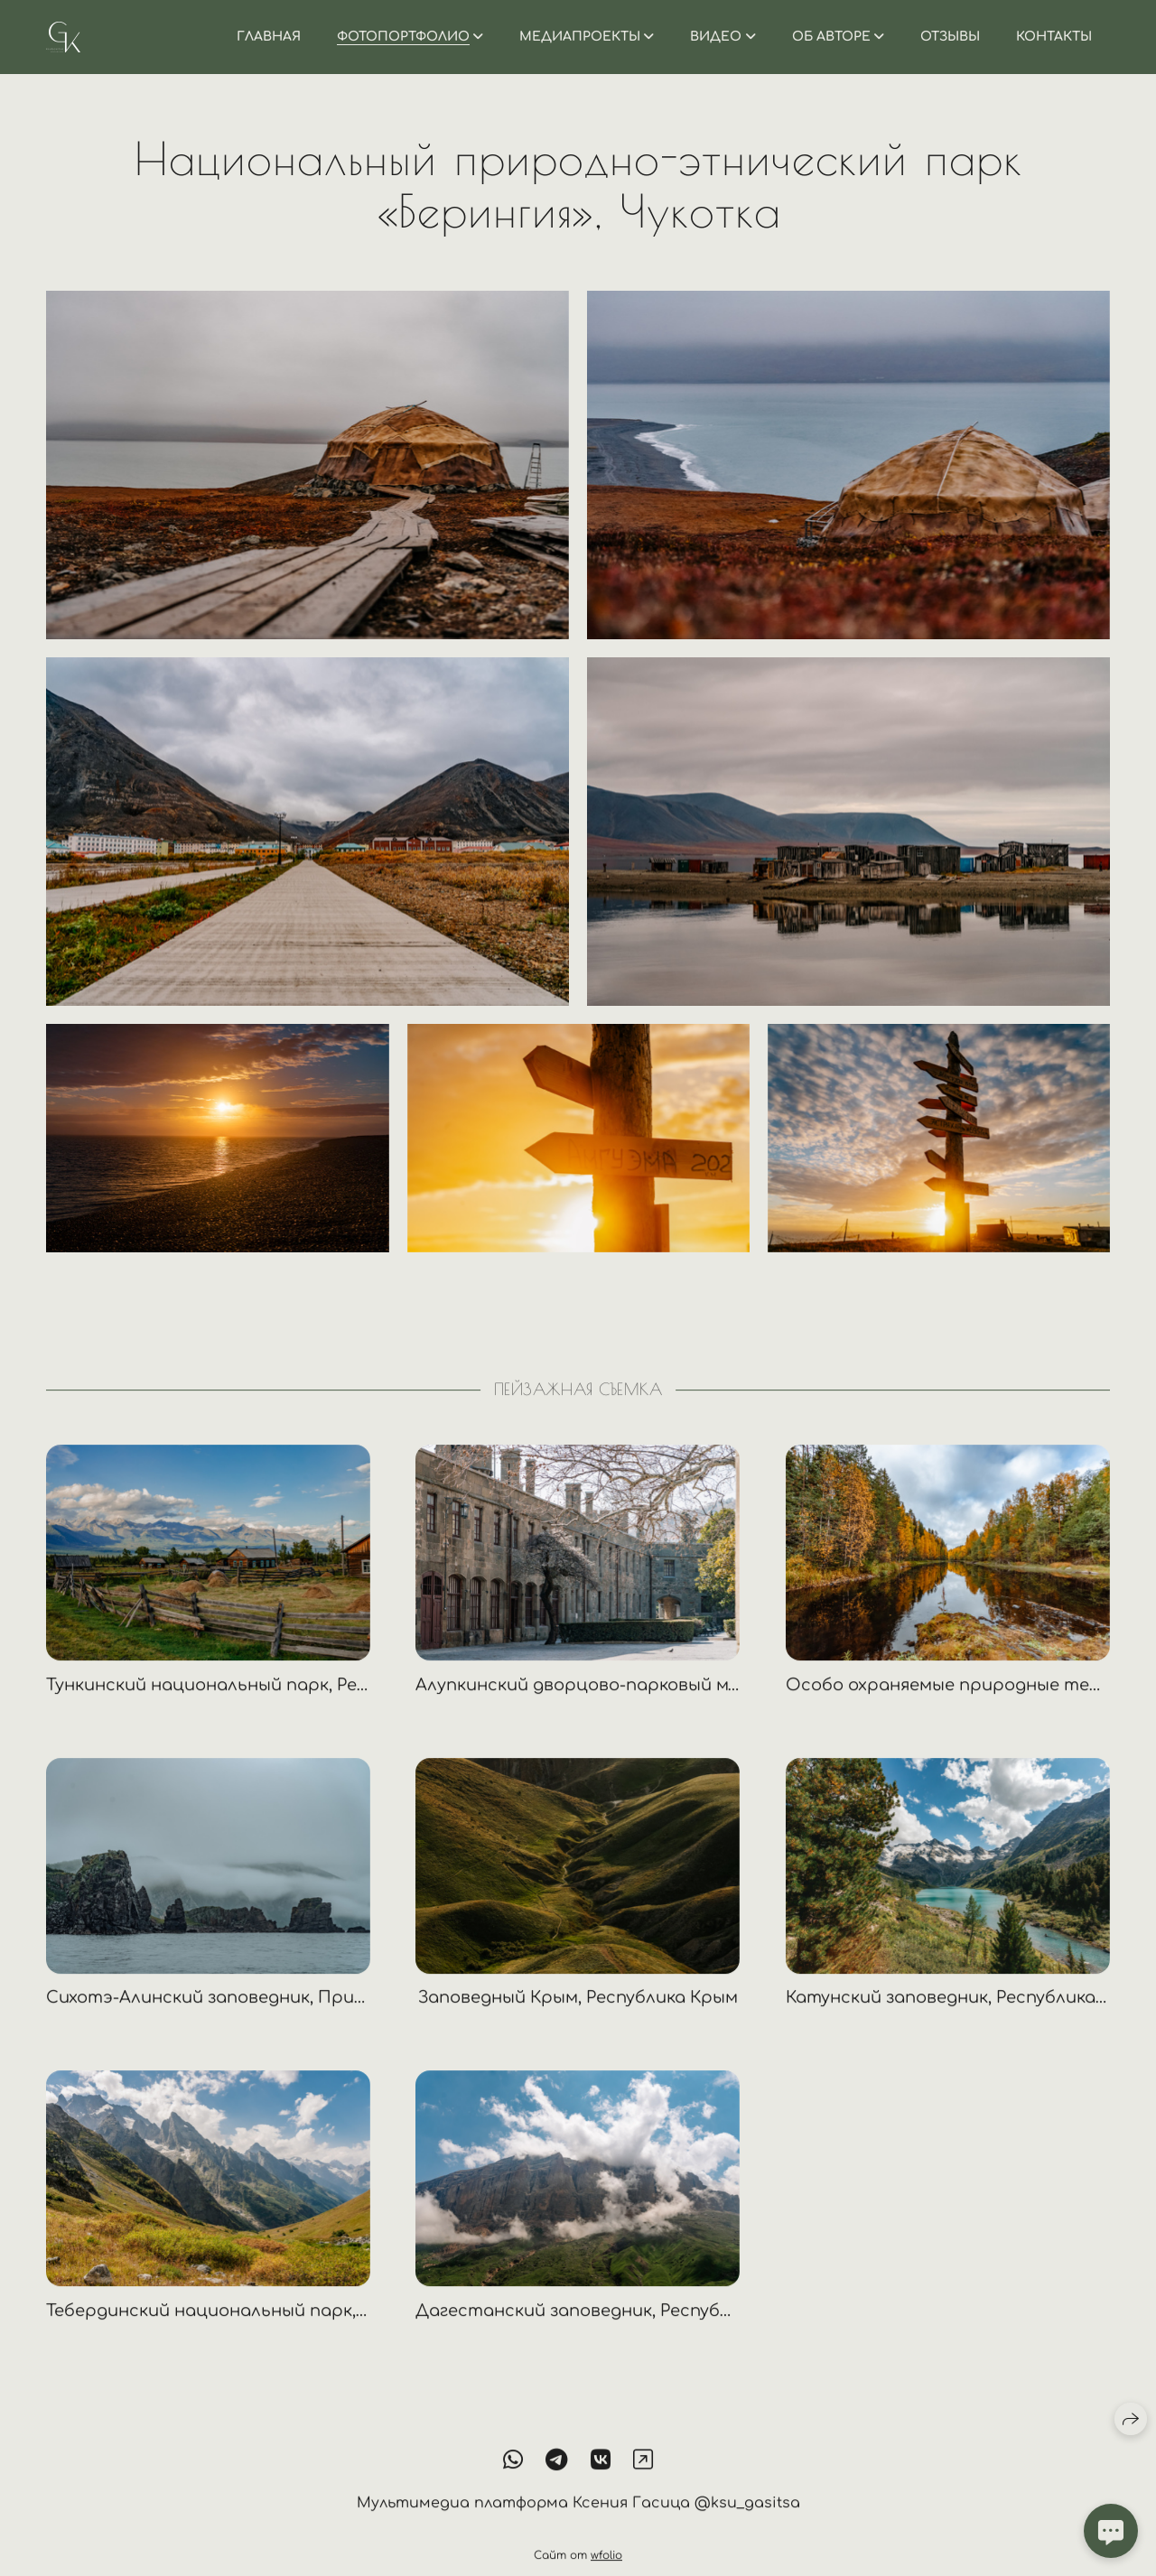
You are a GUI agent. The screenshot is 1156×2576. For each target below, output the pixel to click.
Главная (269, 36)
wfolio (606, 2568)
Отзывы (950, 36)
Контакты (1054, 36)
